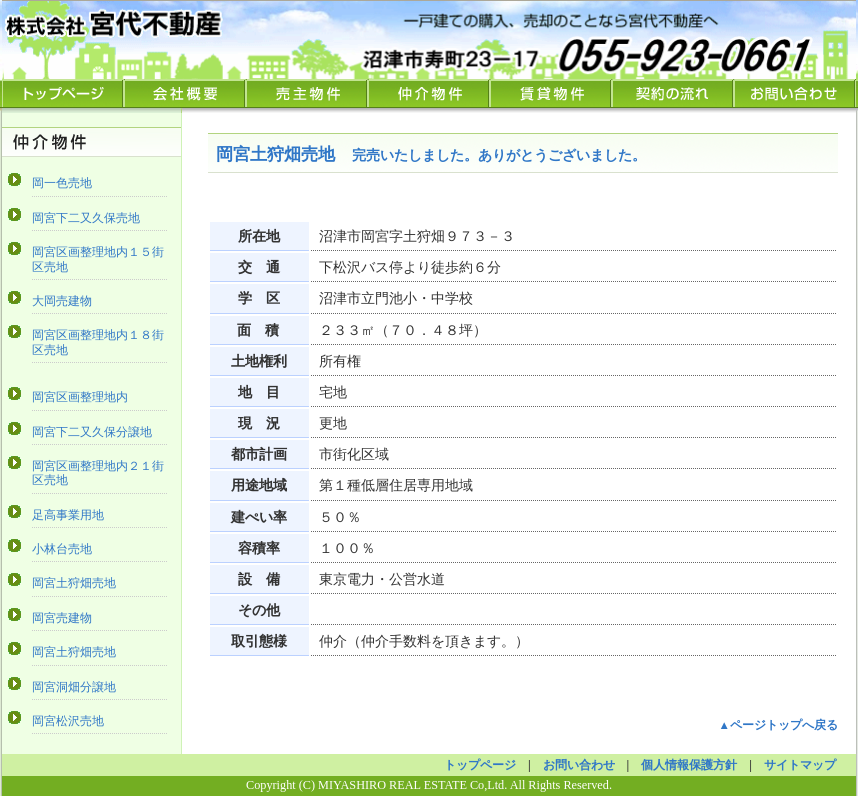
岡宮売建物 (62, 618)
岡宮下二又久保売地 (86, 218)
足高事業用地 (68, 515)
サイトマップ (800, 765)
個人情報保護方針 (689, 765)
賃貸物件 (551, 94)
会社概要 (185, 94)
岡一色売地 (62, 183)
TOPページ (63, 94)
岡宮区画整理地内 (80, 397)
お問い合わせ (795, 94)
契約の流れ (673, 94)
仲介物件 (429, 94)
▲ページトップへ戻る (778, 725)
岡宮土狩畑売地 (74, 583)
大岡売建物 (62, 301)
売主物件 (307, 94)
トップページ (480, 765)
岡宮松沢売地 (68, 721)
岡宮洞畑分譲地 (74, 687)
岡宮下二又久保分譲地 (92, 432)
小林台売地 (62, 549)
